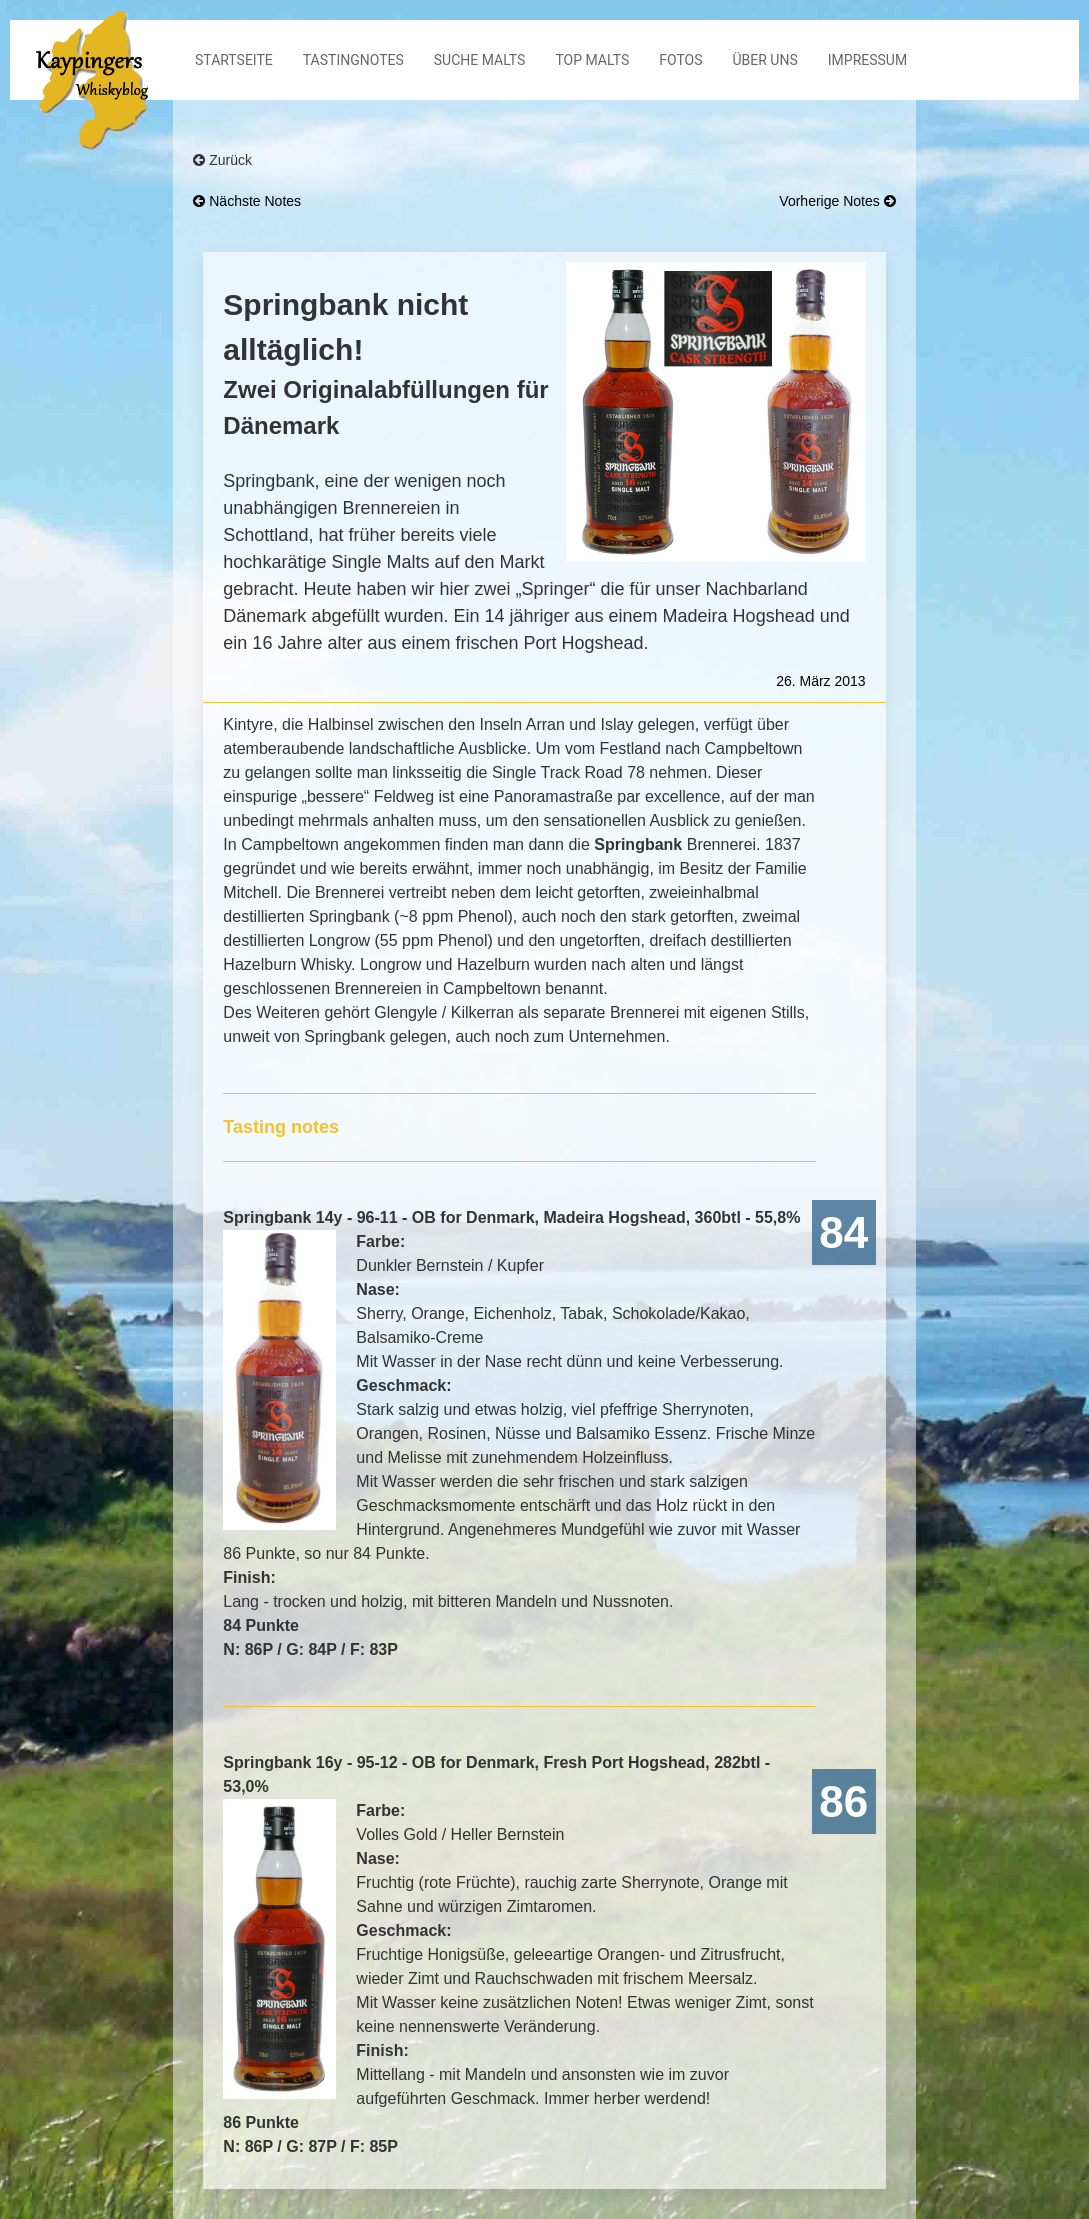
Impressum (867, 60)
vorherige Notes (837, 201)
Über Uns (765, 60)
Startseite (234, 60)
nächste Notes (247, 201)
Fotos (680, 60)
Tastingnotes (353, 60)
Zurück (222, 160)
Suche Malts (480, 60)
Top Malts (592, 60)
